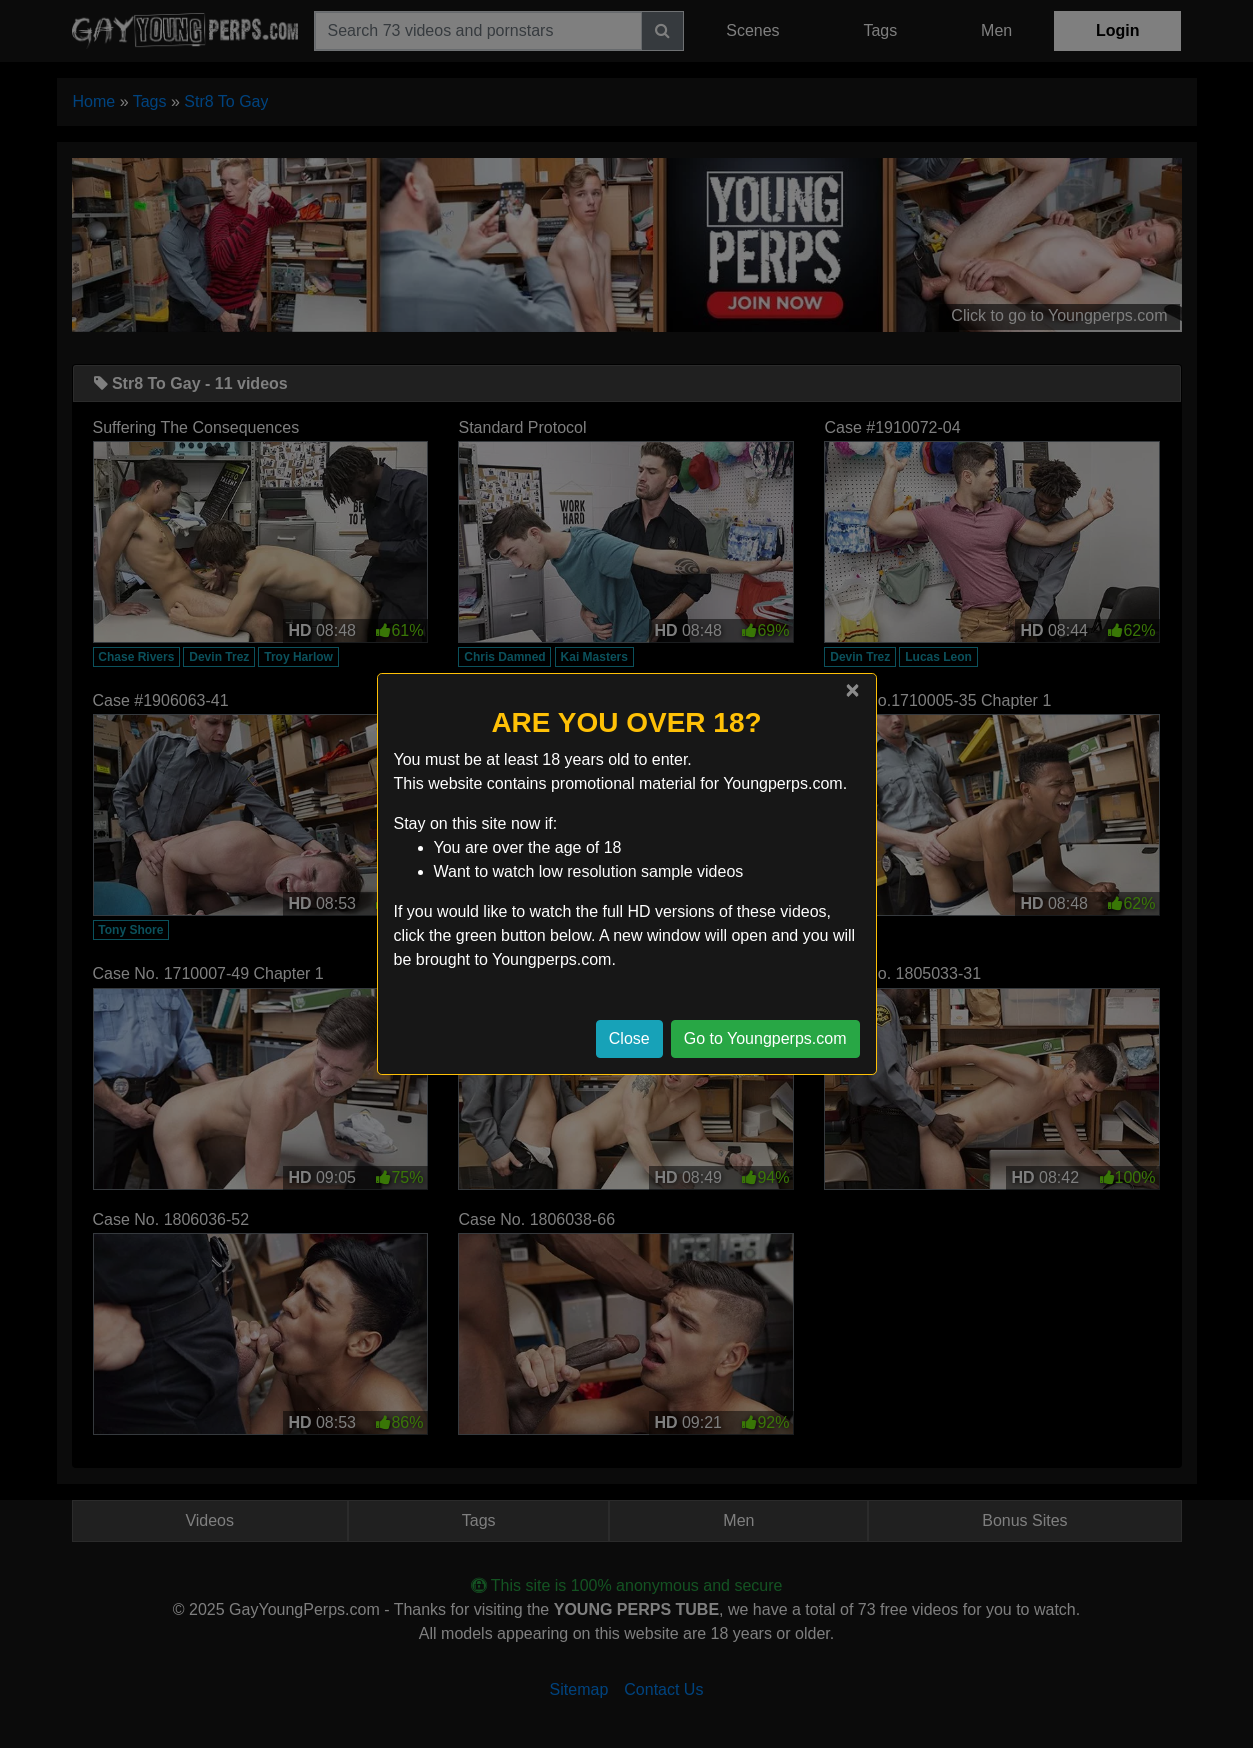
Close (629, 1038)
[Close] (852, 690)
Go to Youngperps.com (765, 1038)
